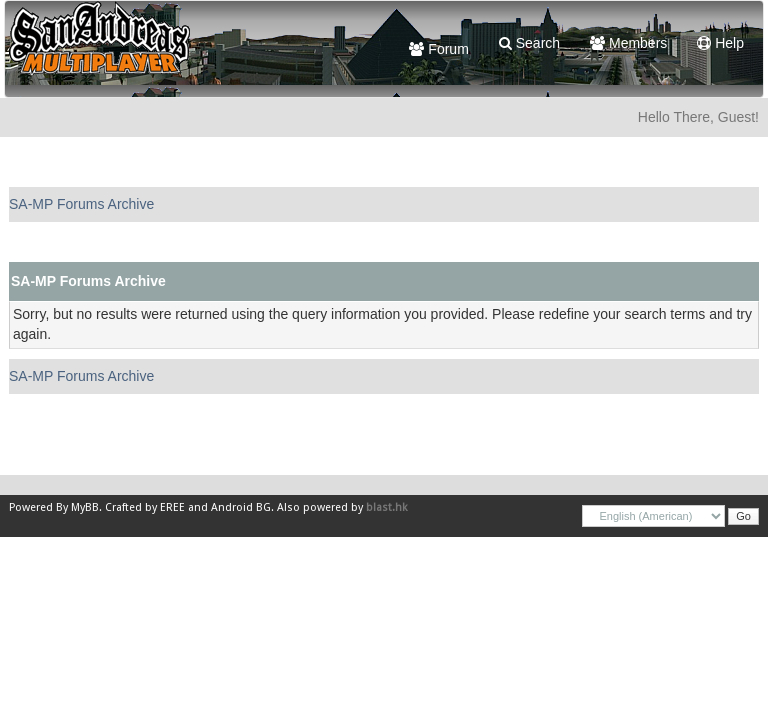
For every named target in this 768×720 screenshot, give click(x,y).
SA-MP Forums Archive (81, 204)
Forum (438, 49)
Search (529, 43)
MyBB (85, 507)
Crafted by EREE (145, 507)
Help (720, 43)
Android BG (241, 507)
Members (628, 43)
